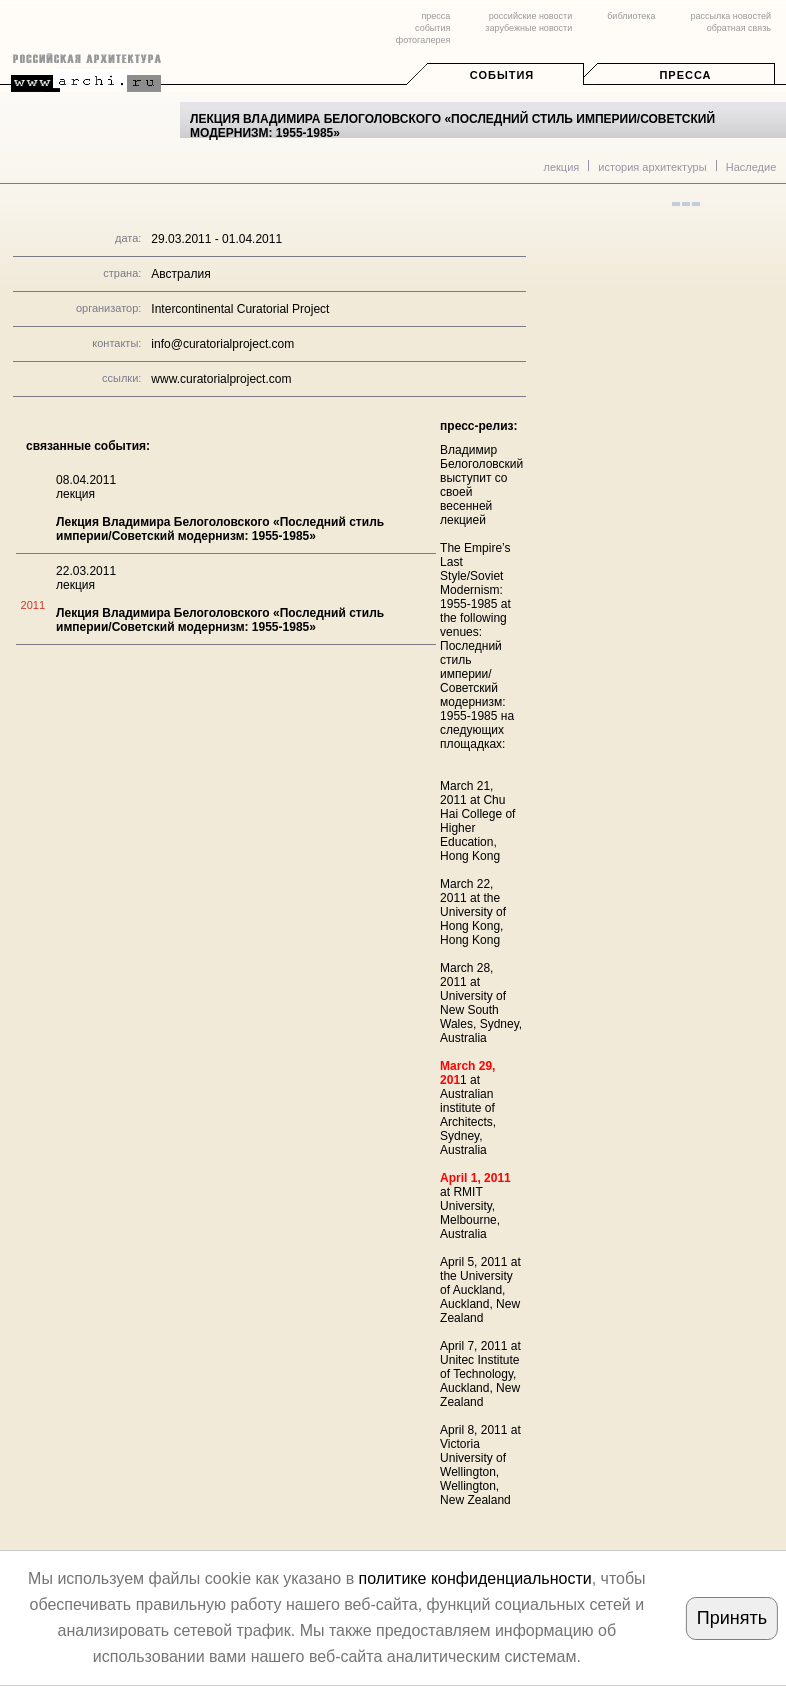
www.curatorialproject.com (221, 379)
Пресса (685, 75)
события (432, 28)
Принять (732, 1618)
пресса (435, 16)
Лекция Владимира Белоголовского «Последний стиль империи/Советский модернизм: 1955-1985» (220, 529)
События (502, 75)
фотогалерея (423, 40)
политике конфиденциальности (475, 1578)
